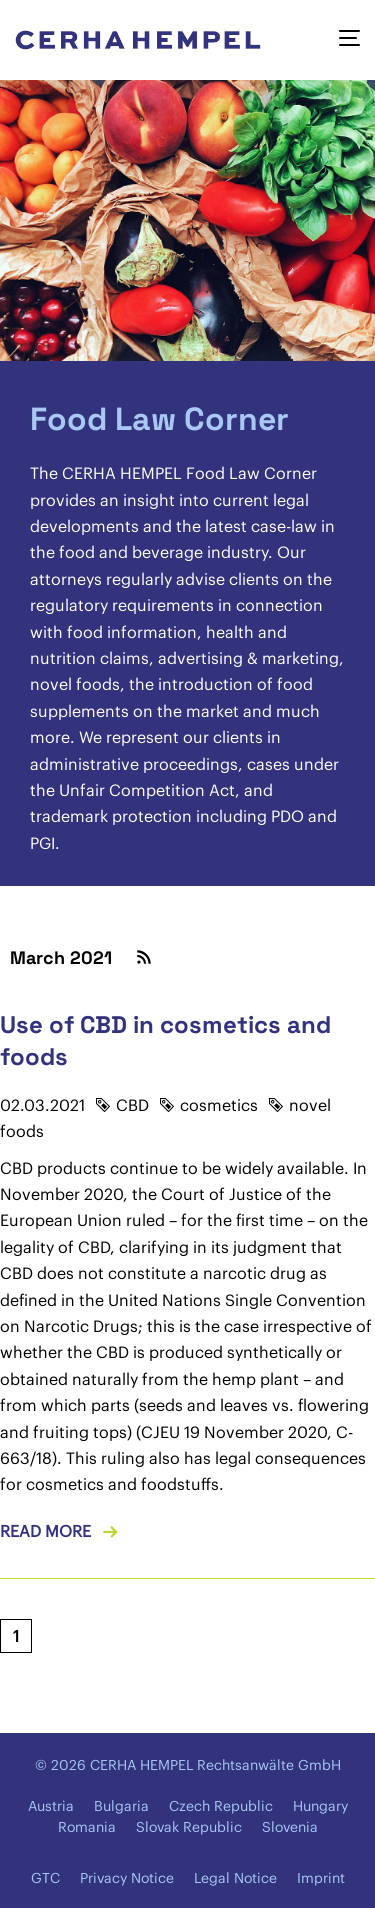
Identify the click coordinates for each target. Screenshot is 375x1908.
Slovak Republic (189, 1827)
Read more (45, 1531)
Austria (51, 1806)
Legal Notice (235, 1878)
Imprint (321, 1878)
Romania (87, 1827)
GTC (45, 1878)
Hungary (320, 1806)
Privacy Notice (127, 1878)
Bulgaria (121, 1806)
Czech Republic (221, 1806)
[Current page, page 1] (16, 1636)
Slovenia (290, 1827)
